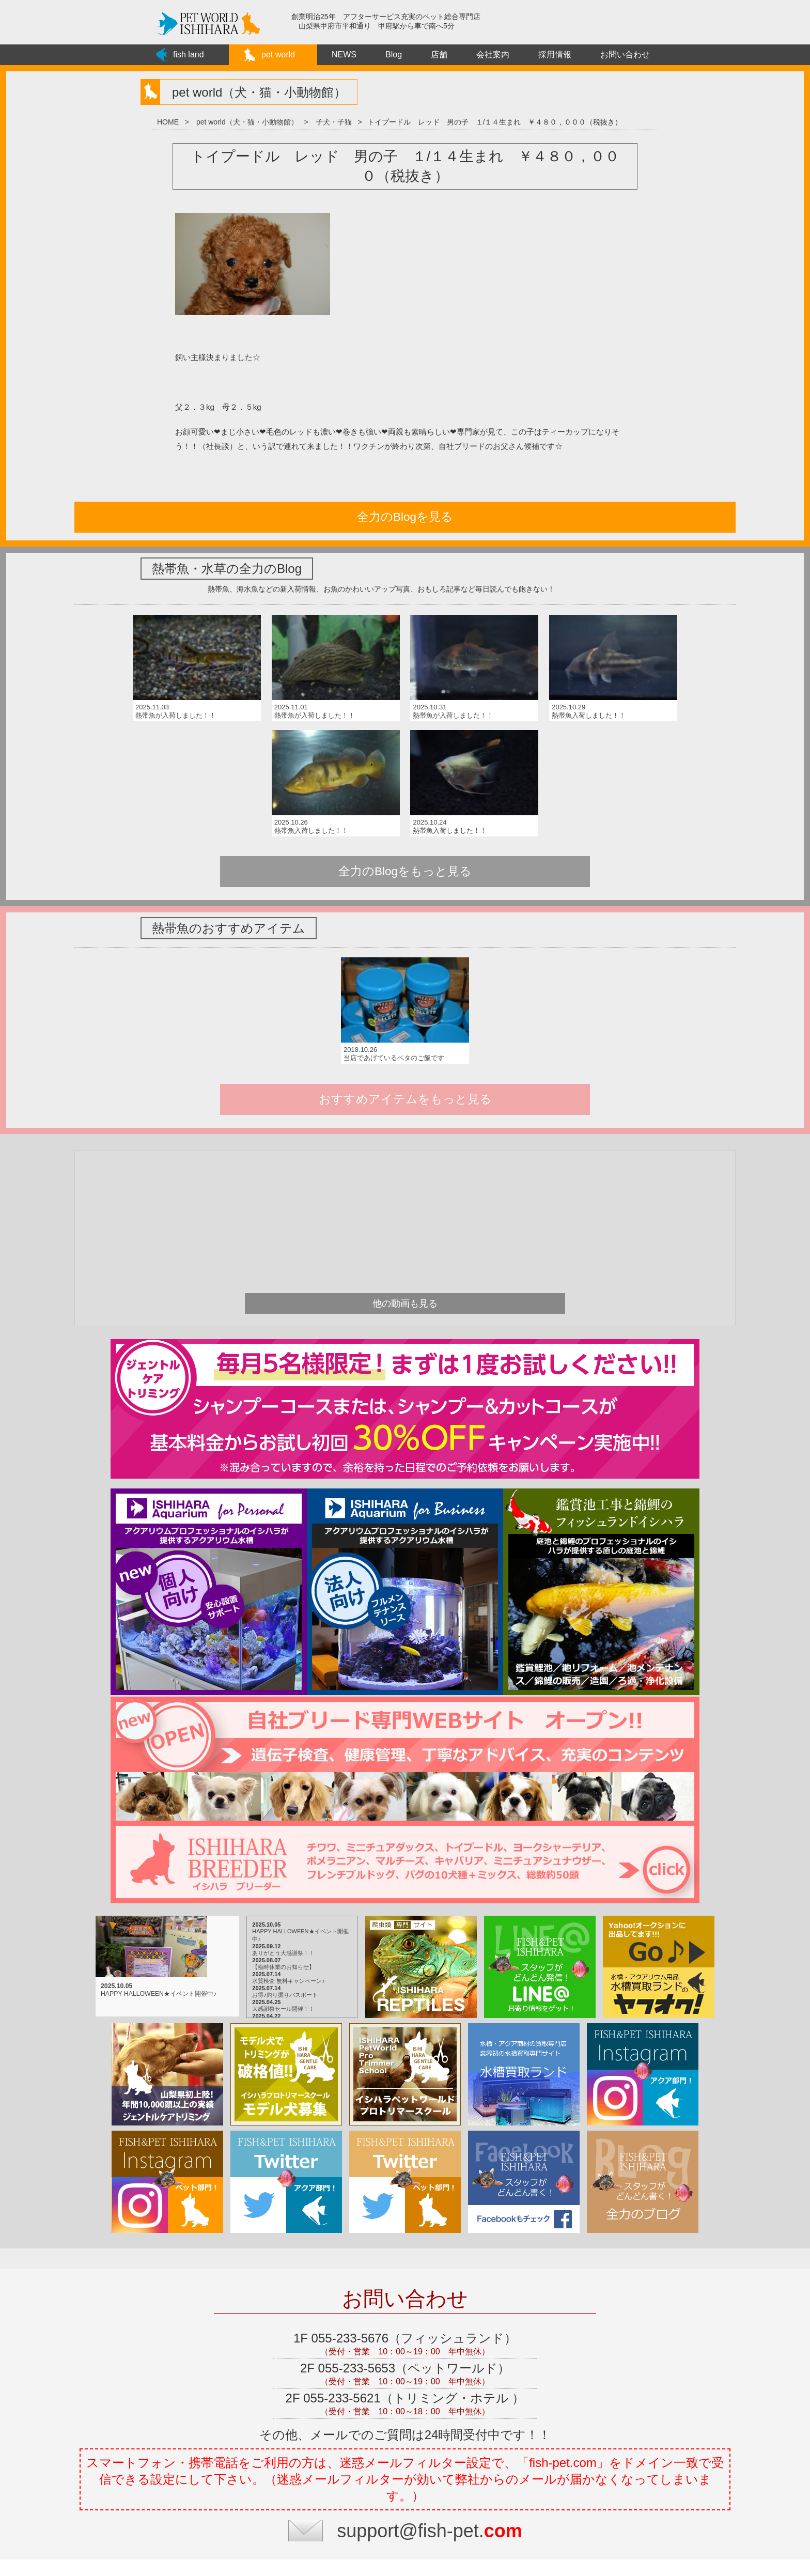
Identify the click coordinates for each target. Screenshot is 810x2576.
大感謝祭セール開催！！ (267, 1858)
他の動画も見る (405, 1152)
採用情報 (554, 54)
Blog (393, 54)
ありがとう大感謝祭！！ (267, 1802)
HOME (168, 122)
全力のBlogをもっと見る (405, 734)
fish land (188, 54)
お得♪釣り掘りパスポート (269, 1844)
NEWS (344, 54)
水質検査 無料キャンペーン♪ (272, 1830)
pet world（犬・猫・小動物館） (247, 122)
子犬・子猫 (334, 122)
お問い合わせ (625, 54)
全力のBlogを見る (402, 517)
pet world (278, 54)
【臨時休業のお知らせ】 (267, 1816)
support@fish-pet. (429, 2380)
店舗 (439, 54)
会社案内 (492, 54)
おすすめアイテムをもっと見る (405, 948)
